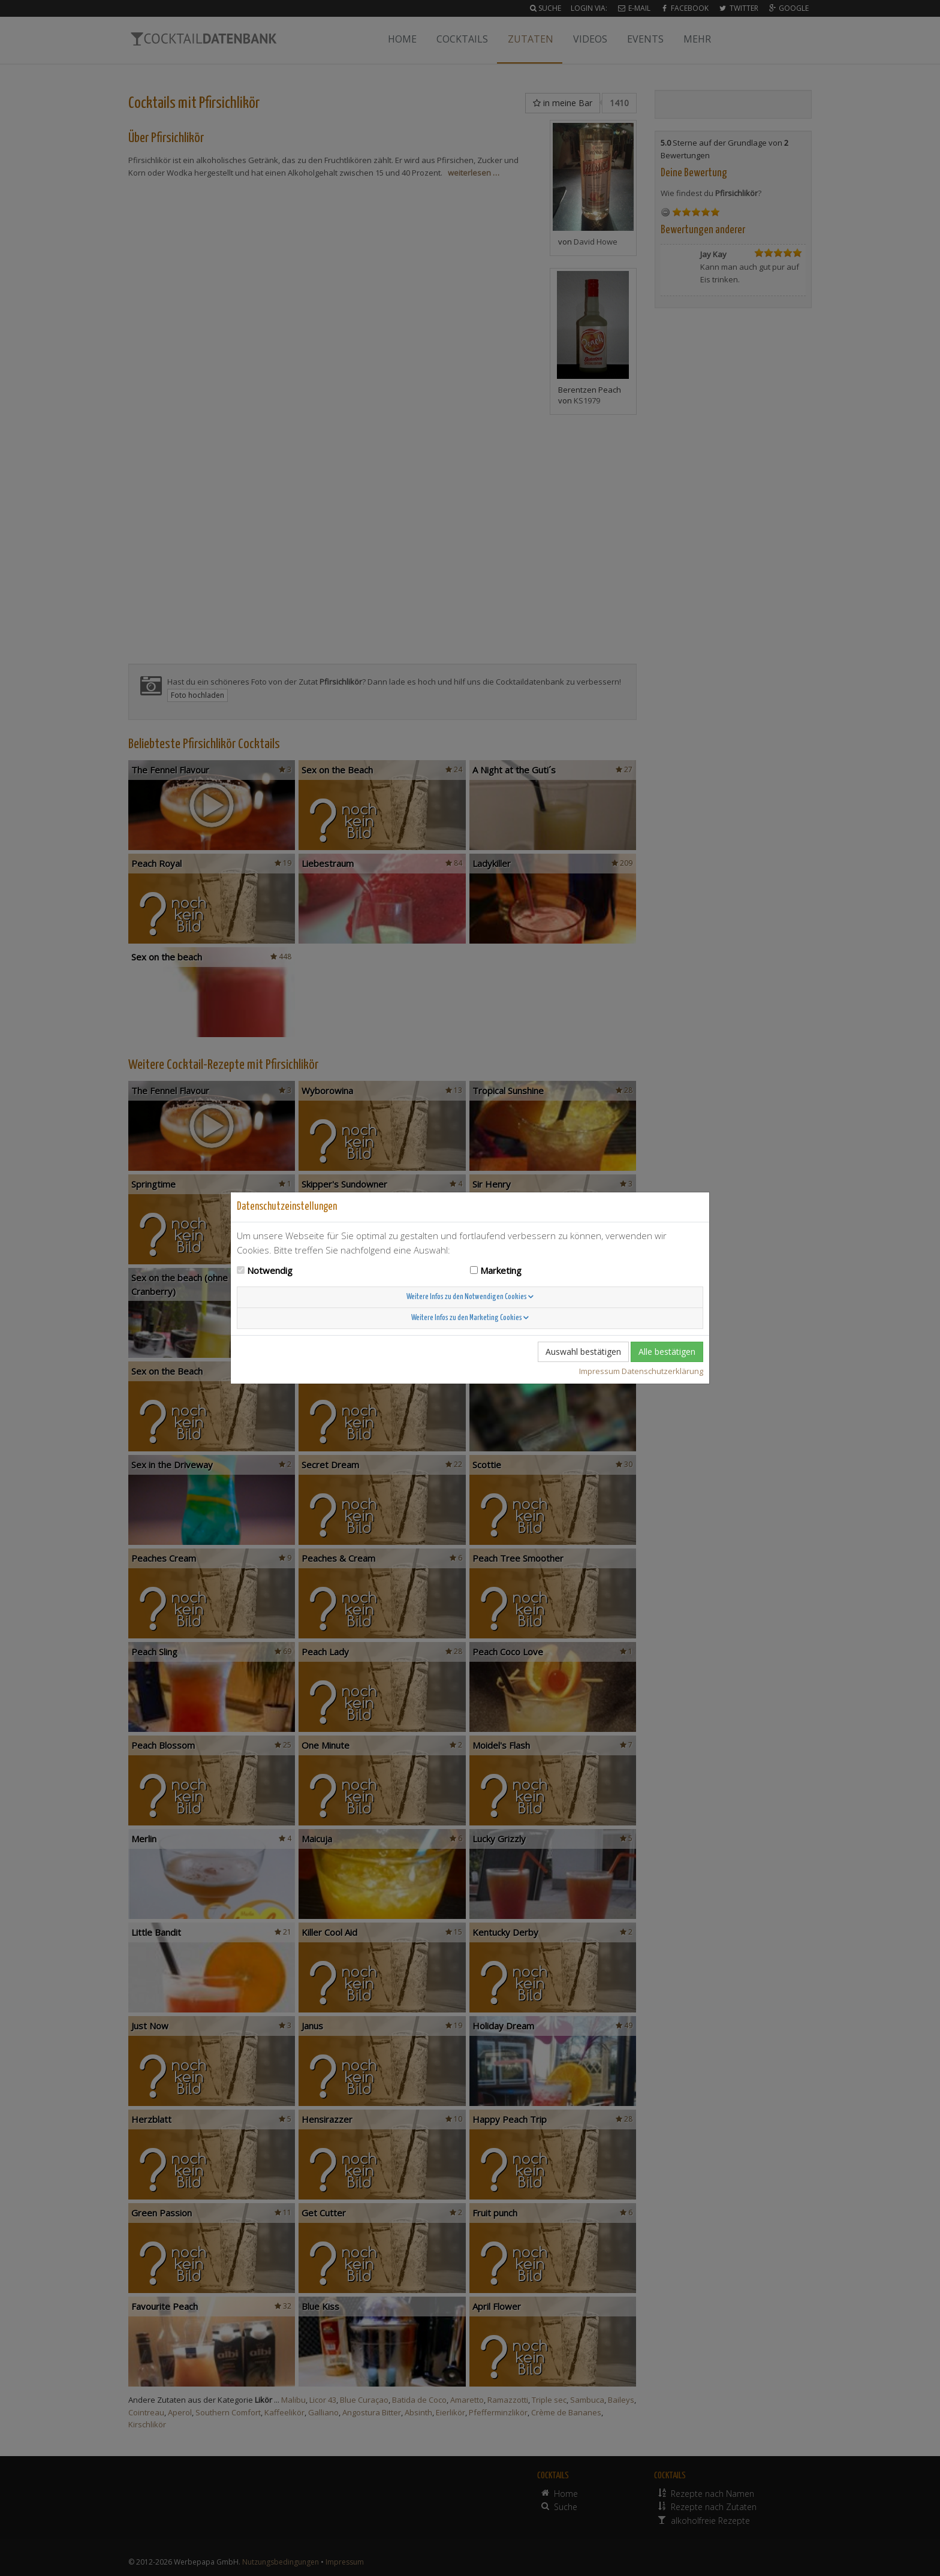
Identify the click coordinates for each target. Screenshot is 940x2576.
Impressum (599, 1371)
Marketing (501, 1270)
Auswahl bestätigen (583, 1351)
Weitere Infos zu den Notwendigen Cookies (470, 1297)
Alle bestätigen (666, 1351)
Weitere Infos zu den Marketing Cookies (470, 1318)
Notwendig (270, 1270)
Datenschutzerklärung (662, 1371)
